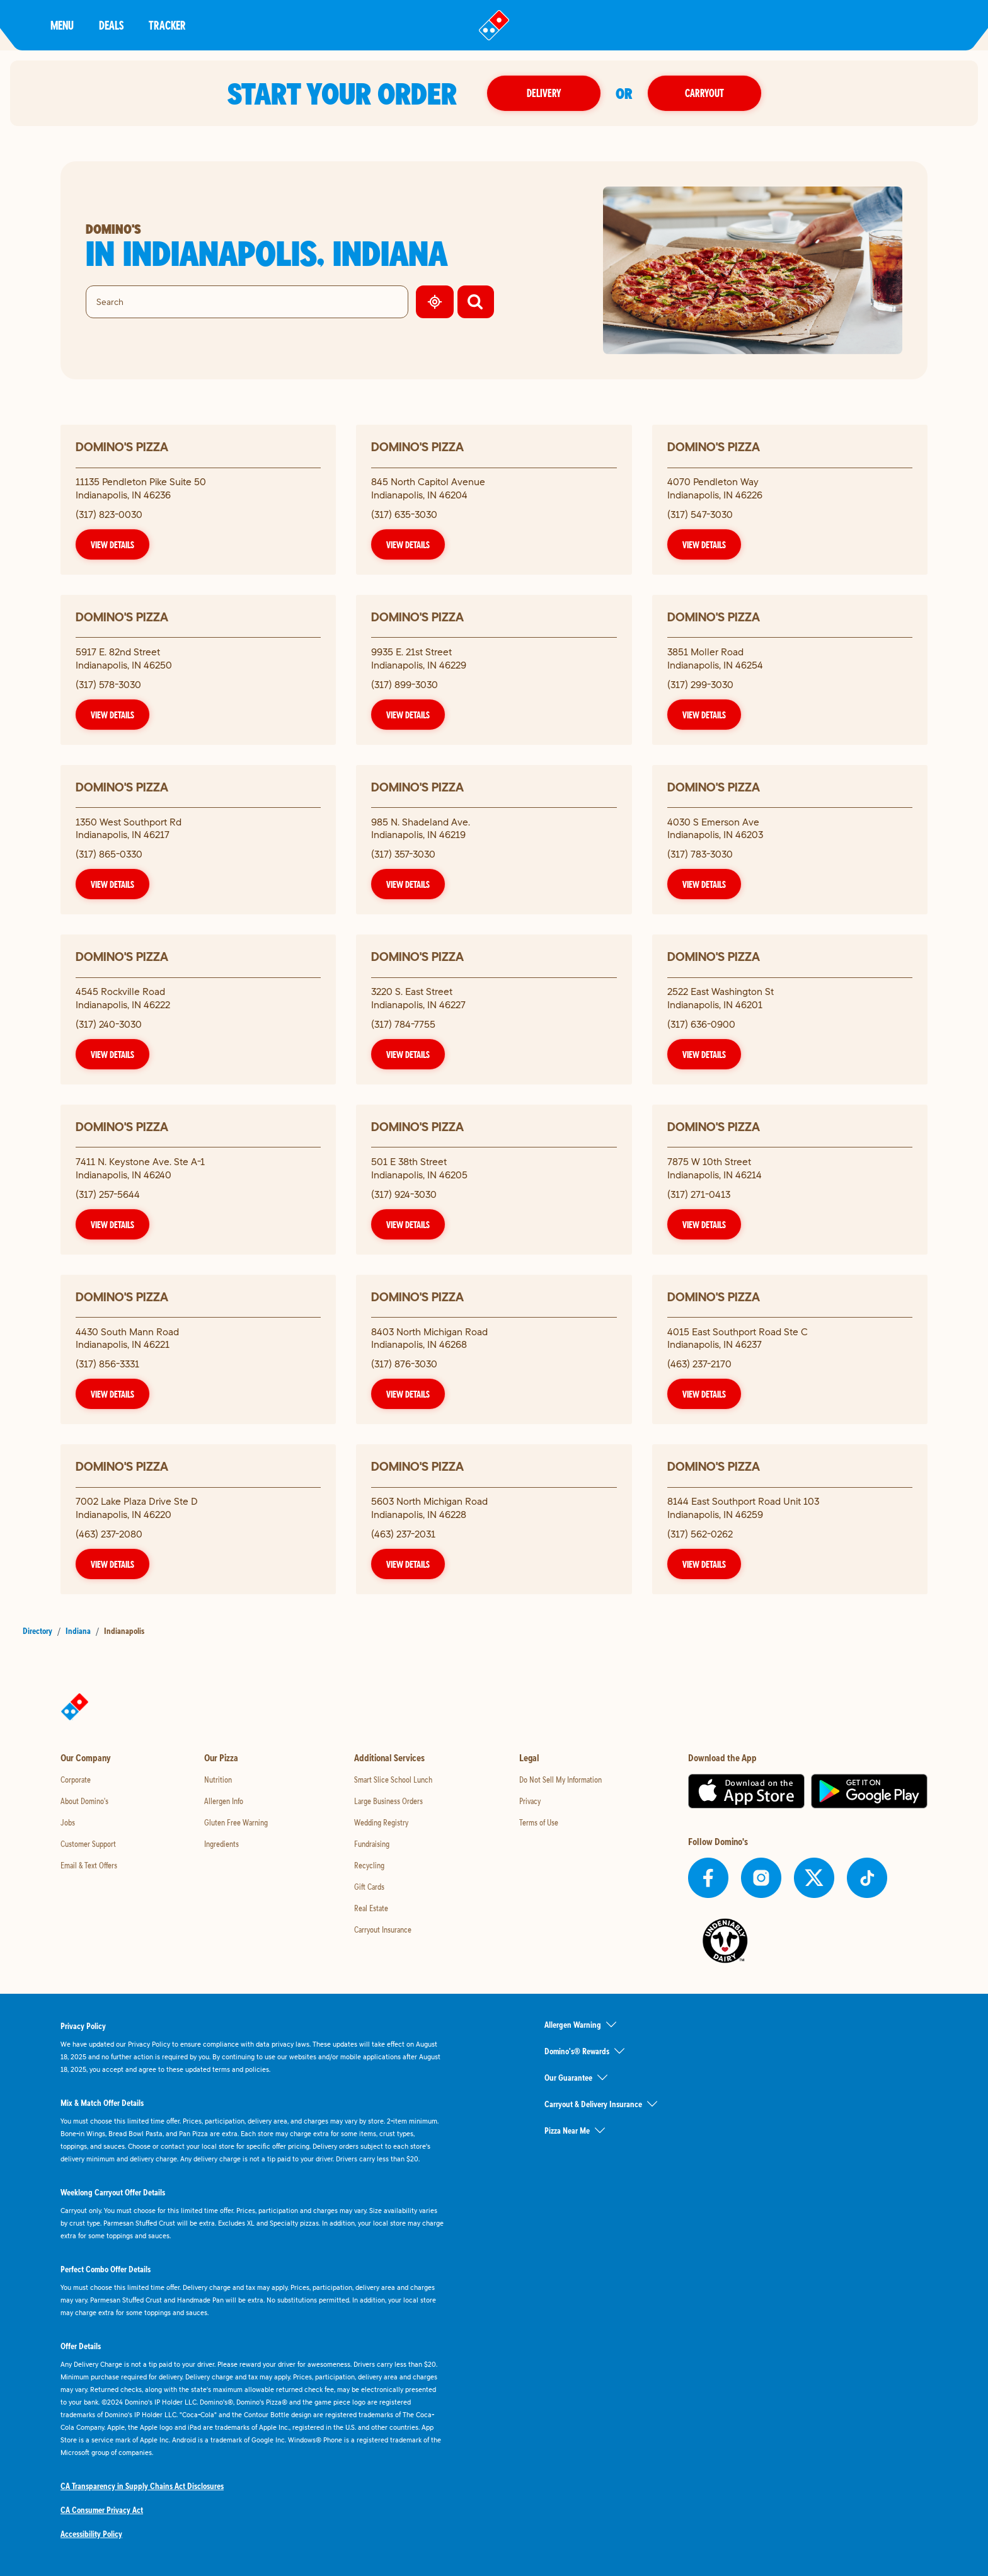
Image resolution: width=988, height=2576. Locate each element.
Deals (111, 25)
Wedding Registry (381, 1822)
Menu (62, 25)
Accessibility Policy (91, 2533)
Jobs (67, 1822)
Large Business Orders (388, 1801)
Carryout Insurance (382, 1929)
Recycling (369, 1865)
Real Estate (371, 1908)
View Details (112, 544)
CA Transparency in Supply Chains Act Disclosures (142, 2486)
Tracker (167, 25)
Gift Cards (369, 1886)
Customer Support (88, 1843)
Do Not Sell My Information (560, 1779)
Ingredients (221, 1843)
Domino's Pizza (122, 446)
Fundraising (371, 1843)
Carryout (704, 93)
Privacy (530, 1801)
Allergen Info (223, 1801)
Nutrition (218, 1779)
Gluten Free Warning (236, 1822)
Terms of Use (538, 1822)
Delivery (544, 93)
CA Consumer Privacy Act (101, 2510)
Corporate (75, 1779)
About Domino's (84, 1801)
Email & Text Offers (88, 1865)
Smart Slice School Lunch (393, 1779)
